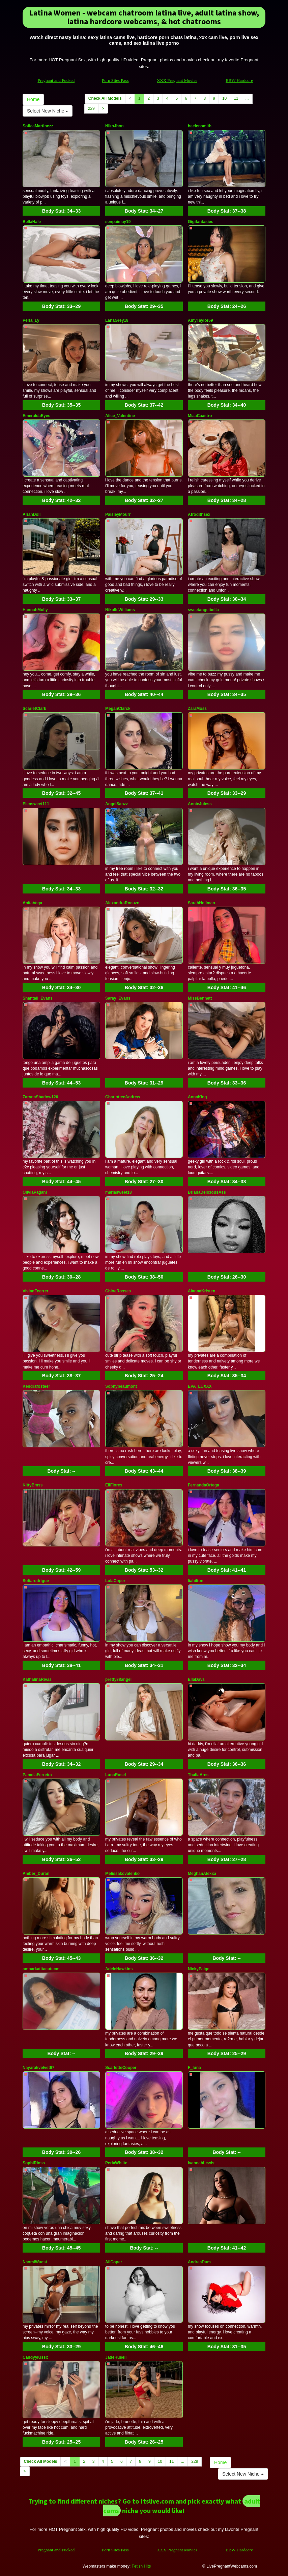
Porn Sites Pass (115, 80)
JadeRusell (115, 2357)
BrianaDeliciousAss (207, 1192)
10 (224, 98)
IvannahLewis (201, 2163)
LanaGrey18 (116, 320)
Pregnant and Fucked (56, 80)
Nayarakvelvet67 (38, 2067)
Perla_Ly (31, 320)
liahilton (195, 1580)
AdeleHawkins (119, 1969)
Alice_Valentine (120, 415)
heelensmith (199, 126)
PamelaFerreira (37, 1774)
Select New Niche (47, 111)
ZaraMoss (197, 708)
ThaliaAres (198, 1774)
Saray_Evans (118, 998)
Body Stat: (61, 211)
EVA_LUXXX (199, 1386)
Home (33, 99)
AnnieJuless (200, 804)
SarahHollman (201, 903)
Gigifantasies (200, 221)
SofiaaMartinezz (38, 126)
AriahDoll (31, 514)
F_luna (194, 2067)
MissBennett (200, 998)
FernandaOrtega (203, 1485)
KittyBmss (32, 1485)
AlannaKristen (201, 1291)
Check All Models (105, 98)
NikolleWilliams (120, 609)
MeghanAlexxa (202, 1873)
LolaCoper (115, 1580)
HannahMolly (35, 609)
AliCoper (113, 2262)
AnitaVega (32, 903)
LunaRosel (115, 1774)
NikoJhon (114, 126)
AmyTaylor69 (200, 320)
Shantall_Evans (38, 998)
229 (91, 108)
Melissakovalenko (122, 1873)
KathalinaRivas (37, 1679)
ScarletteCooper (121, 2067)
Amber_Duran (36, 1873)
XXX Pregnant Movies (177, 80)
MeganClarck (118, 708)
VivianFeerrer (36, 1291)
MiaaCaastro (200, 415)
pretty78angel (118, 1679)
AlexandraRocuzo (122, 903)
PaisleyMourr (118, 514)
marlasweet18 (118, 1192)
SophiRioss (34, 2163)
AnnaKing (197, 1097)
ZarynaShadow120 (40, 1097)
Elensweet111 (36, 804)
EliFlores (113, 1485)
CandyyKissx (35, 2357)
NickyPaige (198, 1969)
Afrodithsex (199, 514)
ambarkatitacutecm (41, 1969)
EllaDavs (196, 1679)
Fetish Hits (141, 2566)
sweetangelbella (203, 609)
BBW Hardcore (239, 80)
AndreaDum (199, 2262)
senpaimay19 (118, 221)
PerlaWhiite (116, 2163)
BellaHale (32, 221)
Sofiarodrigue (36, 1580)
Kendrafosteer (36, 1386)
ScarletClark (34, 708)
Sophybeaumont (121, 1386)
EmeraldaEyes (36, 415)
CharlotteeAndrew (122, 1097)
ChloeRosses (118, 1291)
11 (236, 98)
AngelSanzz (116, 804)
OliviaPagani (35, 1192)
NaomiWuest (35, 2262)
